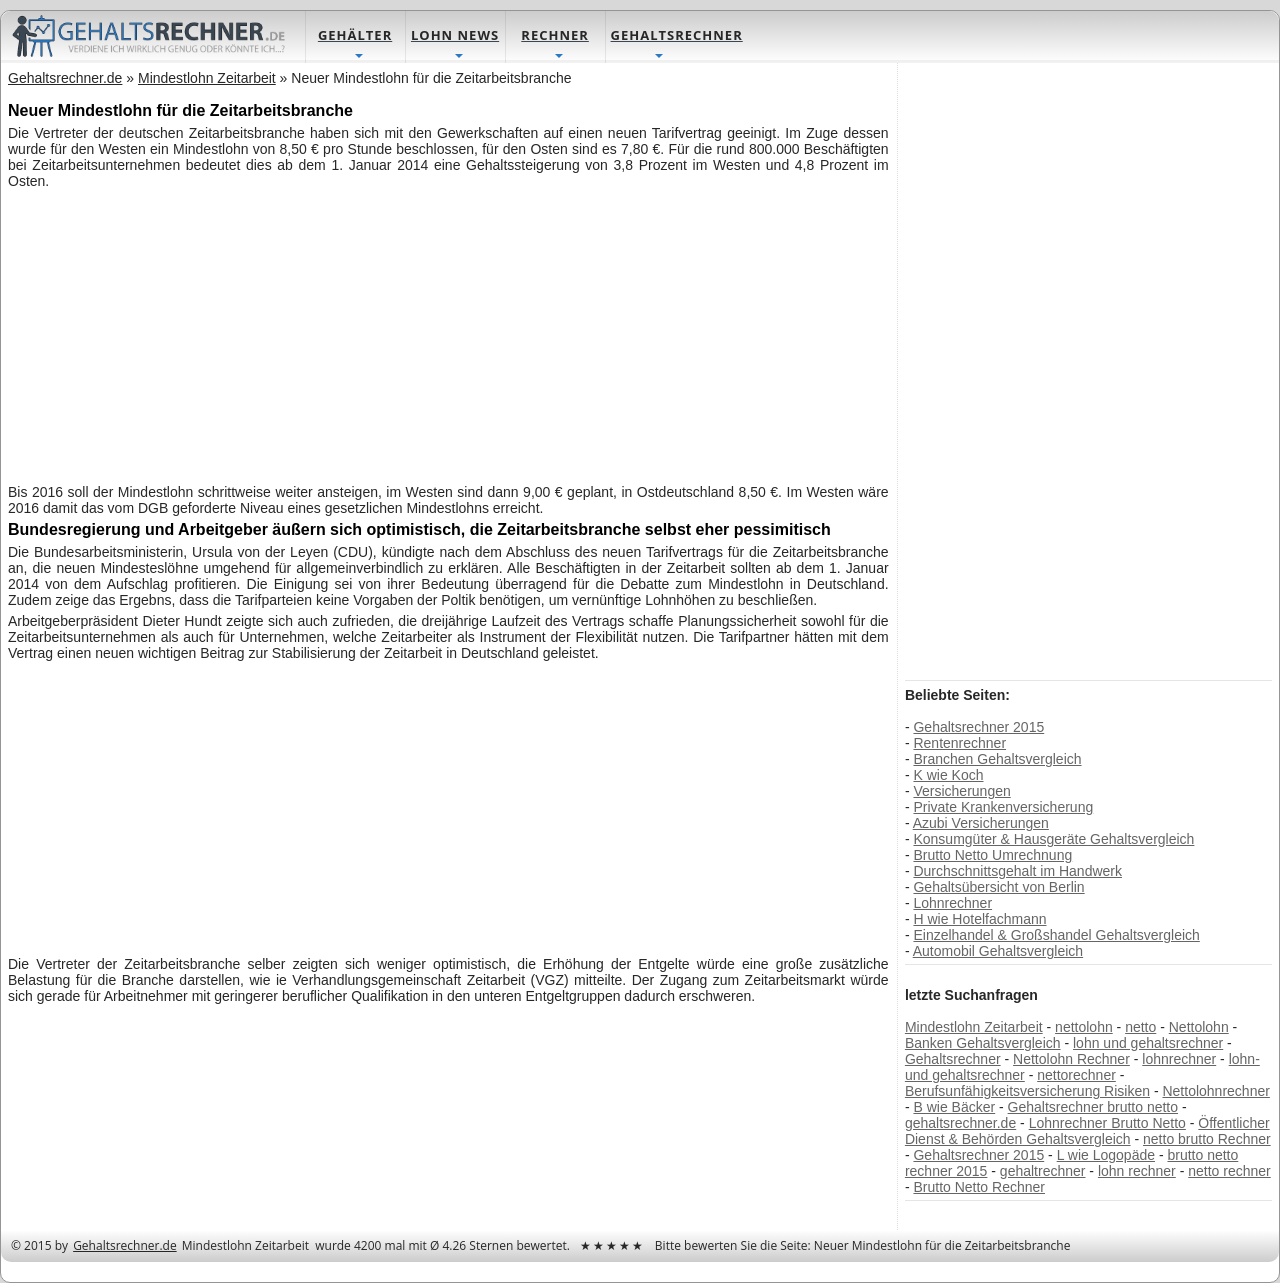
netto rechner (1229, 1171)
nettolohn (1084, 1027)
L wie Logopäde (1106, 1155)
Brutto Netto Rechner (979, 1187)
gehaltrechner (1043, 1171)
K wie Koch (948, 775)
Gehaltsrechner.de (125, 1245)
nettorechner (1076, 1075)
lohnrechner (1179, 1059)
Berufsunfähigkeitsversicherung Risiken (1027, 1091)
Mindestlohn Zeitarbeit (974, 1027)
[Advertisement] (448, 334)
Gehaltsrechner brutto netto (1093, 1107)
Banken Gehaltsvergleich (983, 1043)
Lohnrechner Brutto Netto (1107, 1123)
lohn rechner (1137, 1171)
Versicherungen (961, 791)
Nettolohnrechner (1215, 1091)
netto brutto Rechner (1207, 1139)
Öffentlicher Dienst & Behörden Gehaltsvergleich (1087, 1131)
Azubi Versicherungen (981, 823)
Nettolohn (1199, 1027)
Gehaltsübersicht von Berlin (998, 887)
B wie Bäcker (954, 1107)
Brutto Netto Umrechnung (992, 855)
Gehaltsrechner (953, 1059)
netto (1140, 1027)
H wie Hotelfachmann (979, 919)
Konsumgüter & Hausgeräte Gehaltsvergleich (1053, 839)
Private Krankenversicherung (1003, 807)
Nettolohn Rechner (1071, 1059)
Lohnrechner (952, 903)
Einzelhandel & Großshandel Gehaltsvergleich (1056, 935)
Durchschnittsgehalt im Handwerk (1017, 871)
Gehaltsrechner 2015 (978, 727)
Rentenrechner (959, 743)
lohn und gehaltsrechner (1148, 1043)
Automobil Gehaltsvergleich (998, 951)
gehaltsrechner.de (960, 1123)
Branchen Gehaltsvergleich (997, 759)
